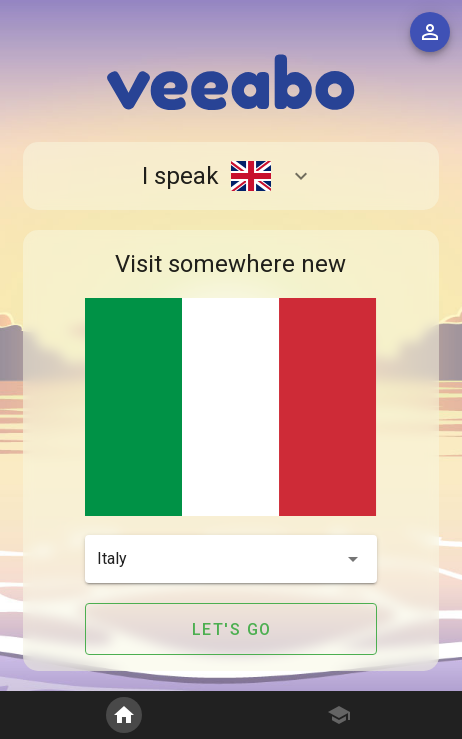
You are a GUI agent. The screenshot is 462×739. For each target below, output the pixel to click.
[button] (230, 559)
